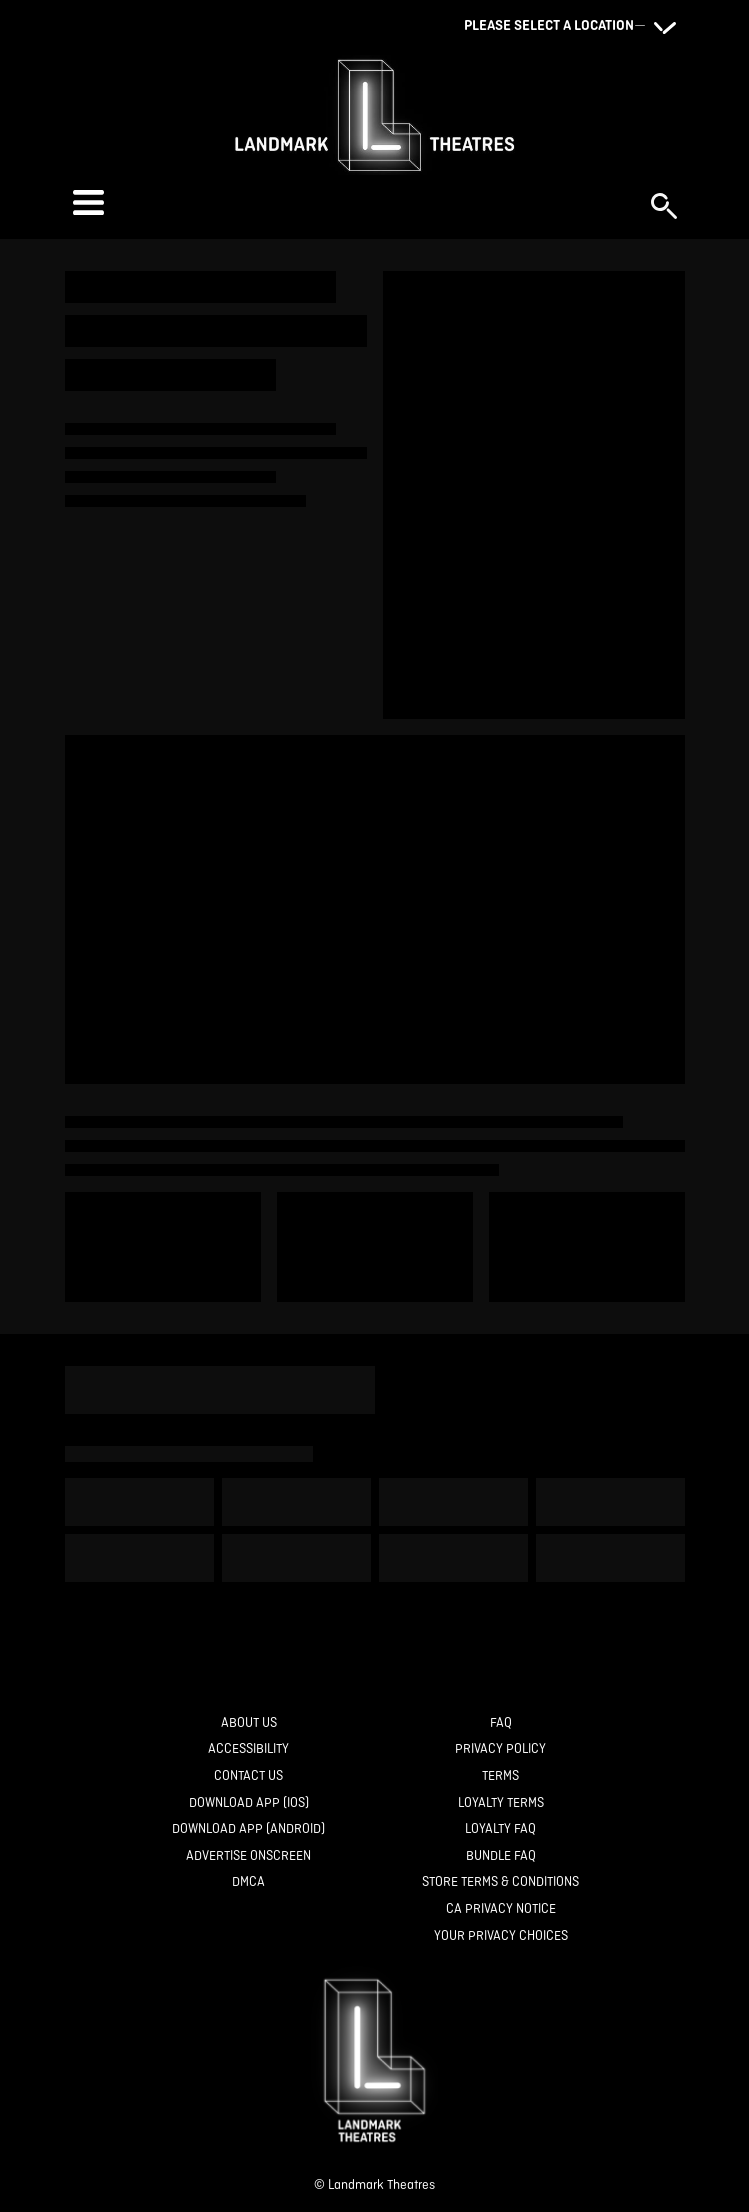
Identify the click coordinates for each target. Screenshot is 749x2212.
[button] (352, 202)
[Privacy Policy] (500, 1749)
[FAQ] (501, 1723)
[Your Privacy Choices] (501, 1936)
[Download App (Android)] (248, 1829)
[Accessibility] (248, 1749)
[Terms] (500, 1776)
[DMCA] (248, 1882)
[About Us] (249, 1723)
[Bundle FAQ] (501, 1856)
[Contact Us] (248, 1776)
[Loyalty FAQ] (500, 1829)
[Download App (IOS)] (249, 1803)
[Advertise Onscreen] (248, 1856)
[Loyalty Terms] (501, 1803)
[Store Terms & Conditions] (500, 1882)
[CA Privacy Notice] (501, 1909)
